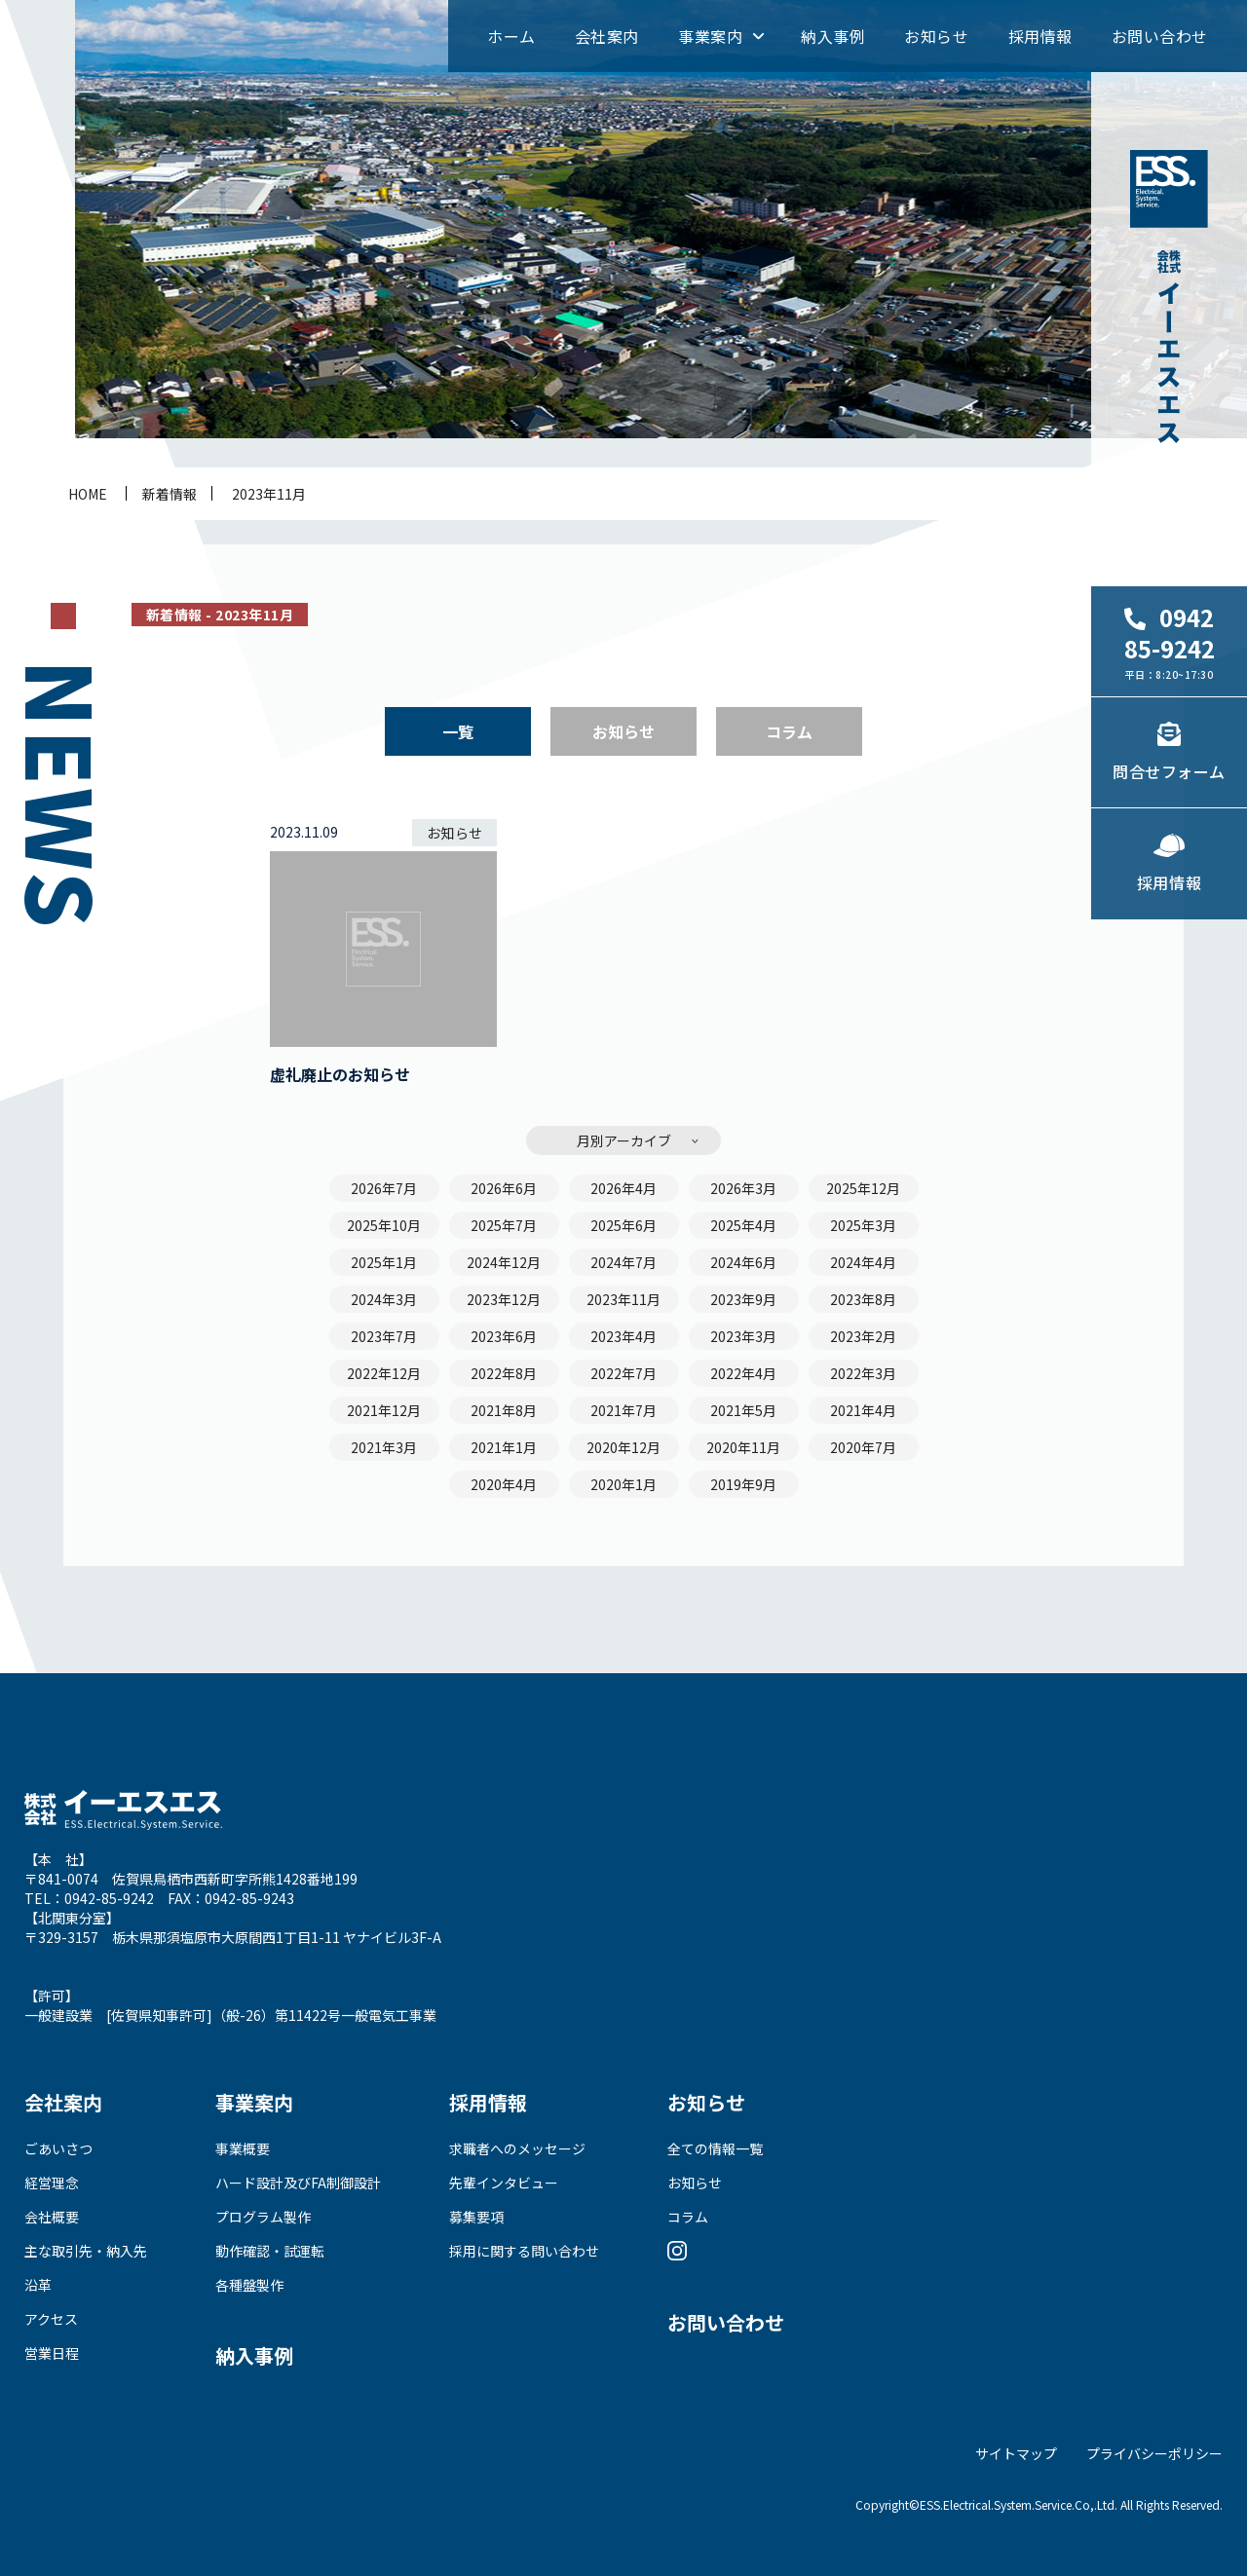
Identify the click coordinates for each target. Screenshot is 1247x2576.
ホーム (511, 36)
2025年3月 (863, 1225)
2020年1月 (623, 1484)
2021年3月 (384, 1447)
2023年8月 (863, 1299)
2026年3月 (743, 1188)
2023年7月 (384, 1336)
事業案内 (710, 36)
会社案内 (607, 36)
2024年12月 (504, 1262)
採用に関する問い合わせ (524, 2250)
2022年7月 (623, 1373)
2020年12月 (623, 1447)
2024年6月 (743, 1262)
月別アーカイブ (624, 1140)
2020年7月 (863, 1447)
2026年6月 (504, 1188)
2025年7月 (504, 1225)
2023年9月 (743, 1299)
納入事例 (833, 36)
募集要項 (476, 2216)
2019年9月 (743, 1484)
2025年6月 (623, 1225)
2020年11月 (743, 1447)
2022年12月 (384, 1373)
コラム (789, 731)
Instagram (677, 2251)
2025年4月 (743, 1225)
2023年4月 (623, 1336)
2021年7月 (623, 1410)
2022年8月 (504, 1373)
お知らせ (936, 36)
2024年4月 (863, 1262)
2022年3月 (863, 1373)
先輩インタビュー (503, 2182)
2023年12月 (504, 1299)
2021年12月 (384, 1410)
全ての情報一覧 (715, 2148)
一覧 (457, 731)
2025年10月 (384, 1225)
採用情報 (1040, 36)
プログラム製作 (263, 2216)
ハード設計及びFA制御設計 (298, 2182)
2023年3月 (743, 1336)
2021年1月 (504, 1447)
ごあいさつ (58, 2148)
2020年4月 (504, 1484)
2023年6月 (504, 1336)
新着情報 (169, 494)
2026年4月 (623, 1188)
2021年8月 (504, 1410)
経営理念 (51, 2182)
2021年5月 (743, 1410)
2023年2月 (863, 1336)
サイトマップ (1016, 2453)
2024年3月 (384, 1299)
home (87, 494)
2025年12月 (863, 1188)
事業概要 (242, 2148)
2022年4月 (743, 1373)
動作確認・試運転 (269, 2250)
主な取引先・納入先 (85, 2250)
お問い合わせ (1160, 36)
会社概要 (51, 2216)
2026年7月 (384, 1188)
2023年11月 (269, 494)
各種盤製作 (249, 2285)
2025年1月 (384, 1262)
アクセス (51, 2319)
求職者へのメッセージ (517, 2148)
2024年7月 (623, 1262)
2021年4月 (863, 1410)
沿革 (38, 2285)
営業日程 (51, 2353)
